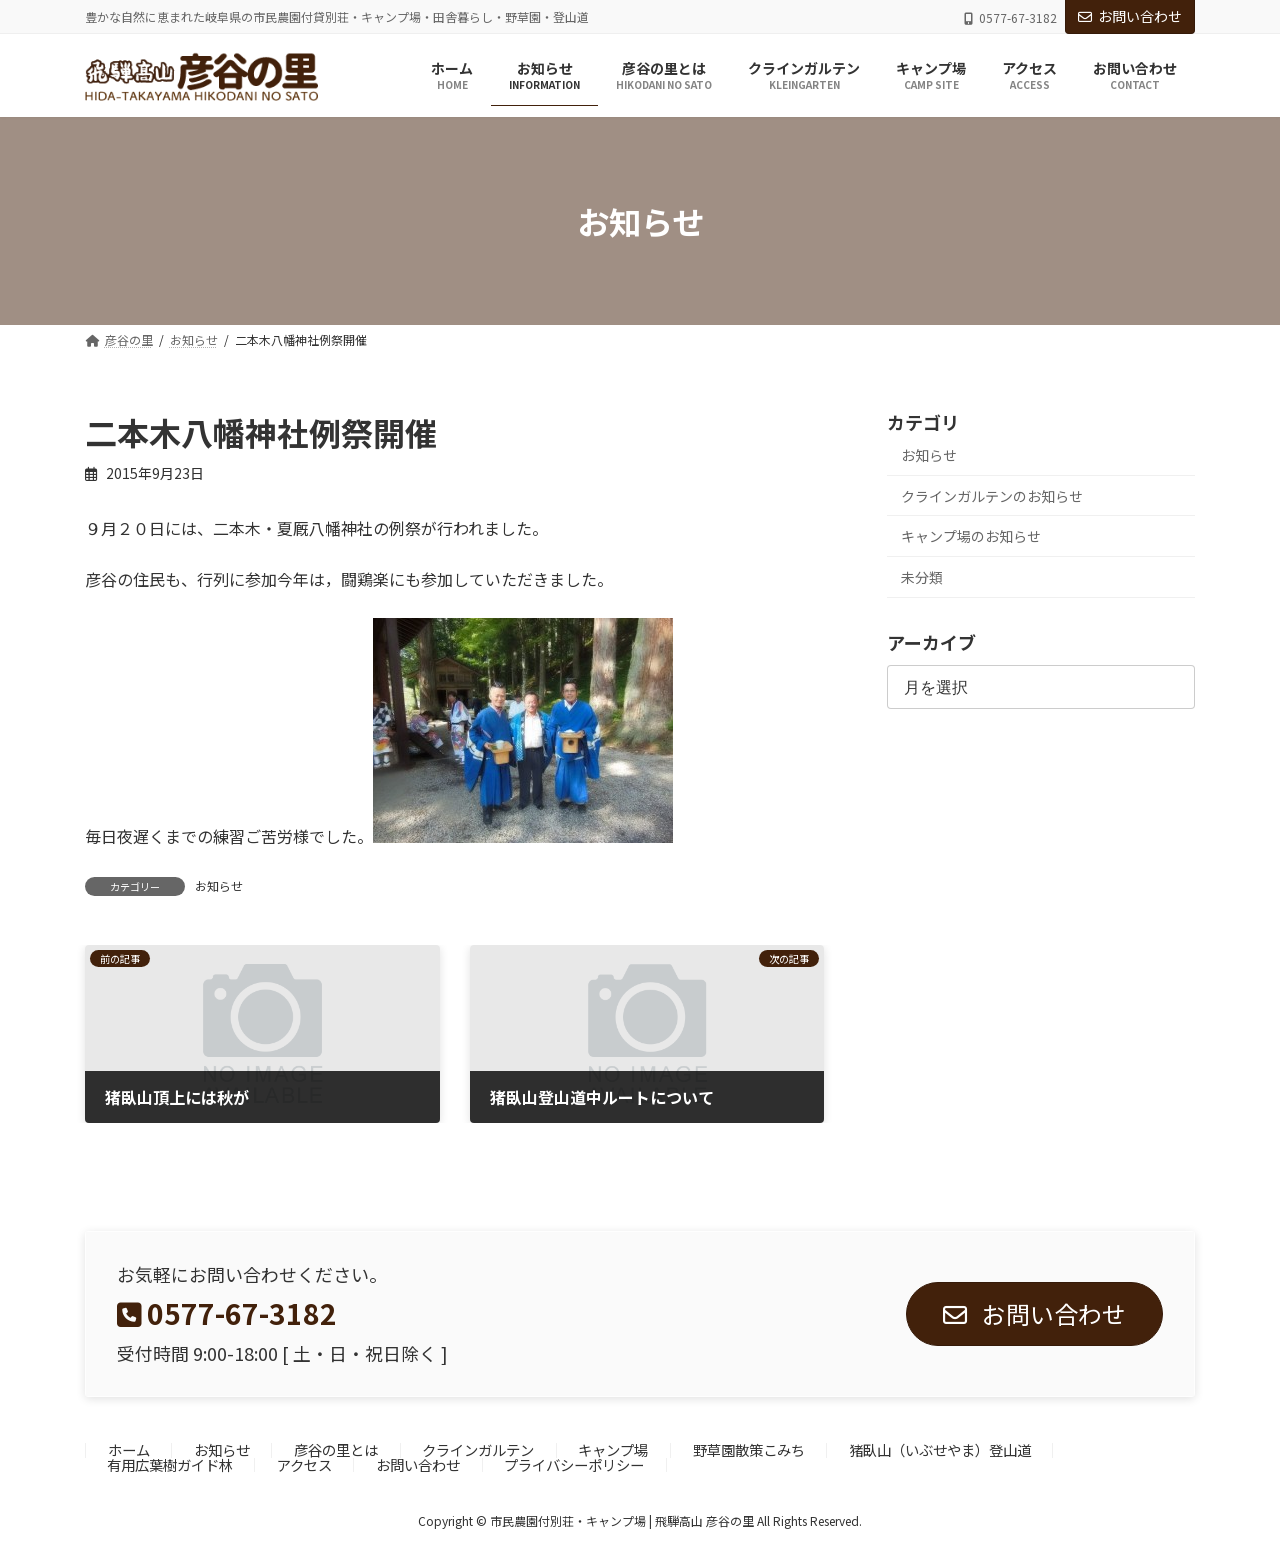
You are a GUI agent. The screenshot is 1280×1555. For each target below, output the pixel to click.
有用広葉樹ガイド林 (170, 1464)
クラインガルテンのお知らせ (992, 496)
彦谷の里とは (336, 1450)
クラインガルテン (478, 1450)
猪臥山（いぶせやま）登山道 (940, 1450)
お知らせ (219, 885)
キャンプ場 (613, 1450)
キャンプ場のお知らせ (971, 537)
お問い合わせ (1130, 16)
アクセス (304, 1464)
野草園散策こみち (749, 1450)
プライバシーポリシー (574, 1464)
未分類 (922, 577)
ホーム (129, 1450)
